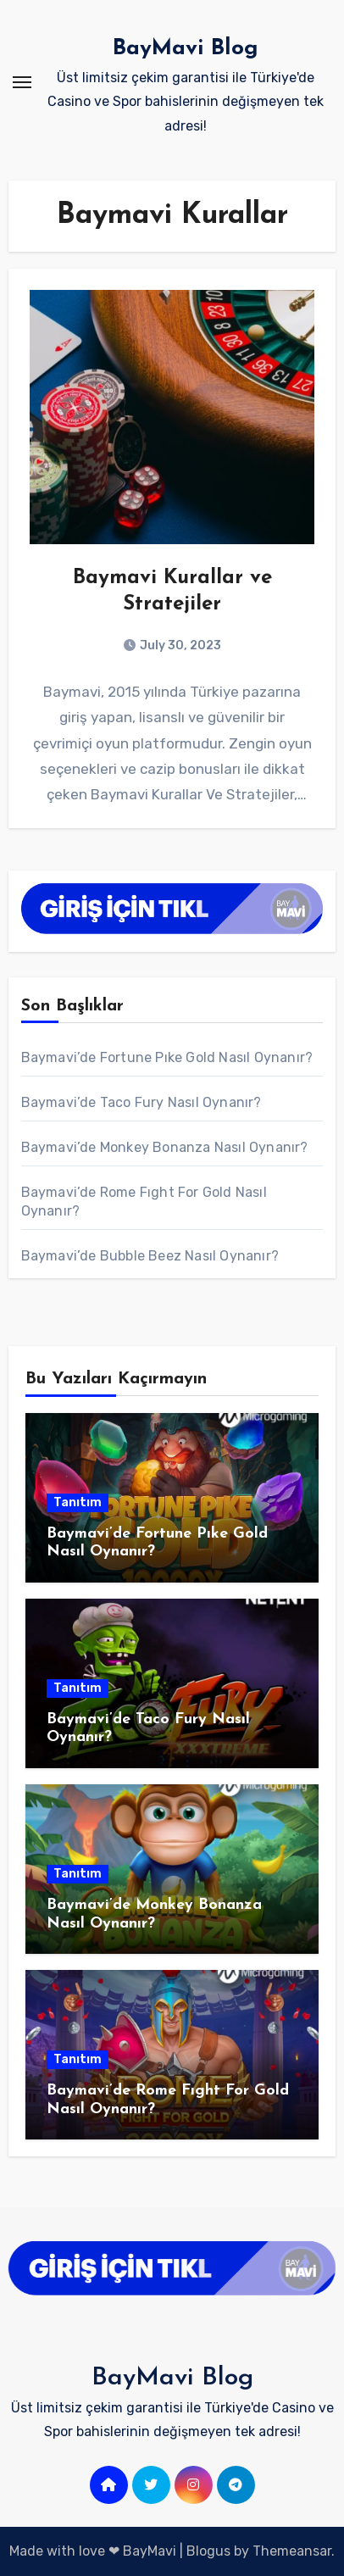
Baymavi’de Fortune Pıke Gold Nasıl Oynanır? (167, 1057)
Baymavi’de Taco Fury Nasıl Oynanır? (141, 1102)
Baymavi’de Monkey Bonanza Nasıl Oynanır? (164, 1147)
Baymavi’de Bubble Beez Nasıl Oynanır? (150, 1256)
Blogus (208, 2551)
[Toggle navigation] (22, 82)
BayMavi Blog (185, 48)
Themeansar (291, 2551)
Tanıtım (77, 1502)
